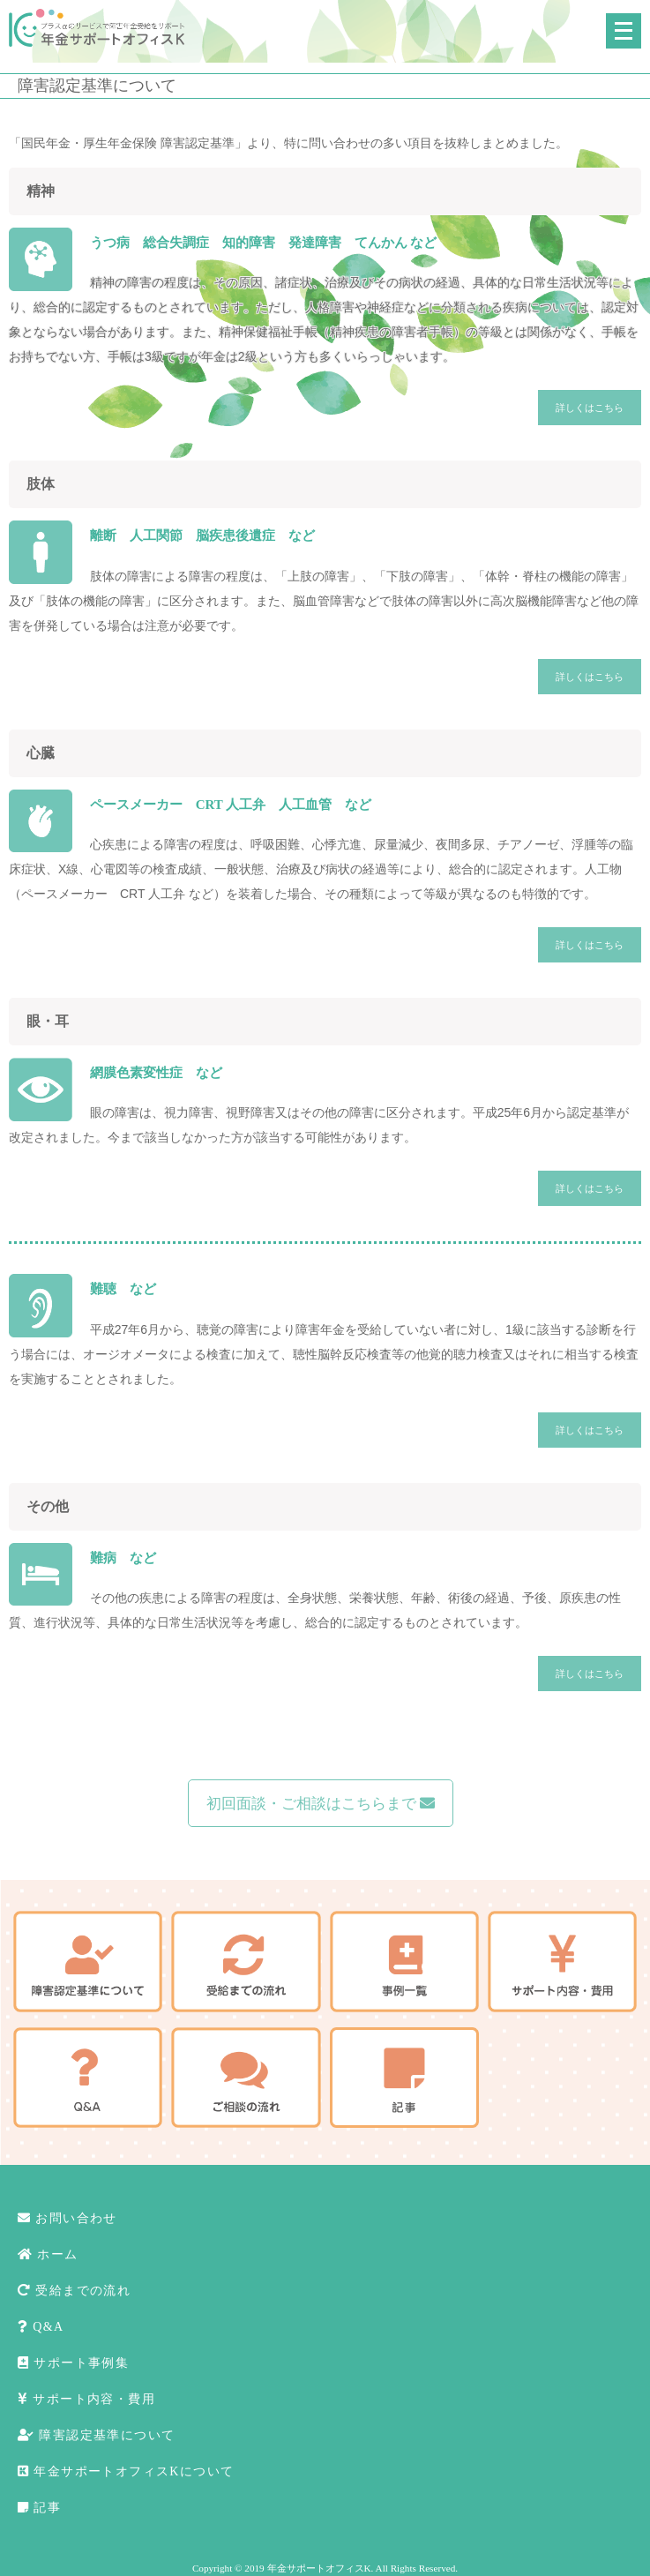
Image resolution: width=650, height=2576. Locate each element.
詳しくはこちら (590, 407)
